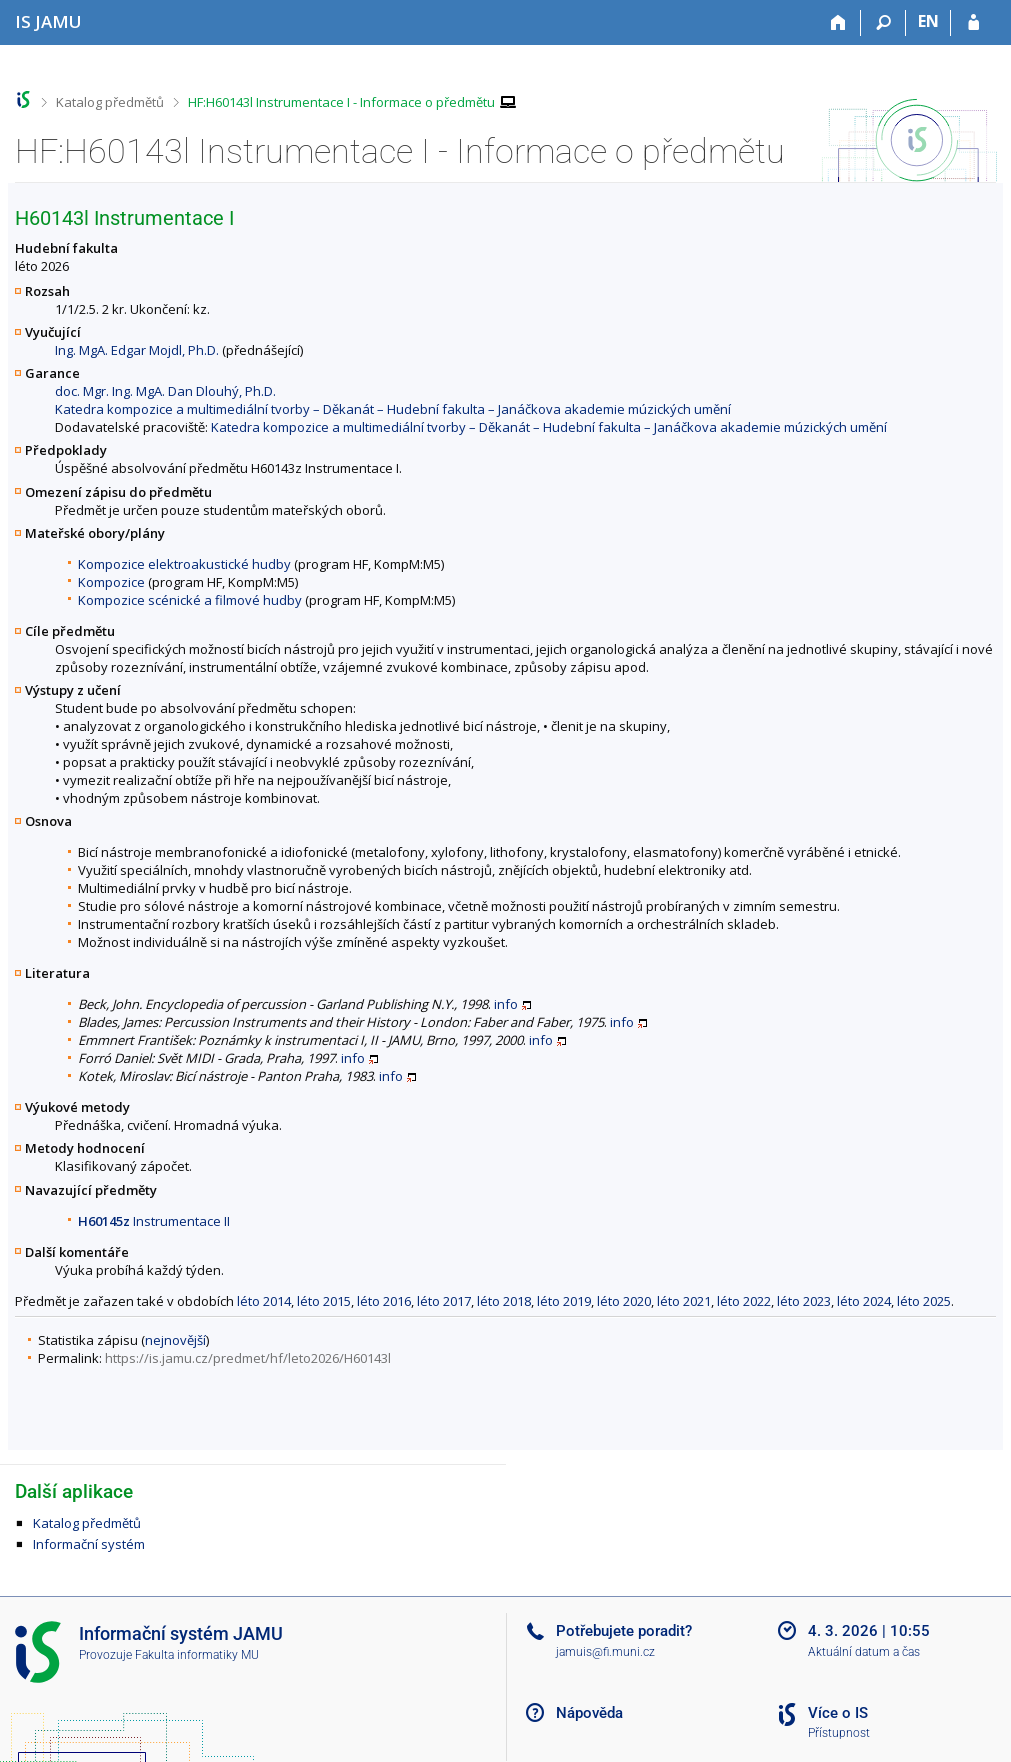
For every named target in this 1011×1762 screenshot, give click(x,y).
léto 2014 (264, 1301)
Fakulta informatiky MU (197, 1655)
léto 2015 (324, 1301)
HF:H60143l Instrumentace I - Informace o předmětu (341, 102)
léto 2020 (624, 1301)
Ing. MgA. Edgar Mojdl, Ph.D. (137, 350)
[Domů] (838, 23)
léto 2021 (684, 1301)
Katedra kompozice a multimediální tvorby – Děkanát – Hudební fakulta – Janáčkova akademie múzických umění (393, 409)
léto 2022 (744, 1301)
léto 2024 (864, 1301)
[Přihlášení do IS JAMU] (973, 23)
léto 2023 (804, 1301)
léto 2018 (504, 1301)
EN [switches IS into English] (928, 21)
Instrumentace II (154, 1221)
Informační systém (89, 1544)
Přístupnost (839, 1733)
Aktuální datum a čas (864, 1652)
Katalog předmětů (110, 102)
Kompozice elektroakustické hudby (184, 564)
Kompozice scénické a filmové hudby (190, 600)
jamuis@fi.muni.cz (605, 1652)
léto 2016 (384, 1301)
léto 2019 (564, 1301)
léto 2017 (444, 1301)
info (506, 1004)
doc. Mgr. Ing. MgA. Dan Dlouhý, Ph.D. (165, 391)
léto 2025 (924, 1301)
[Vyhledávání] (883, 23)
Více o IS (838, 1713)
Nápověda (589, 1713)
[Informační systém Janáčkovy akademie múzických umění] (48, 21)
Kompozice (111, 582)
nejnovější (175, 1340)
